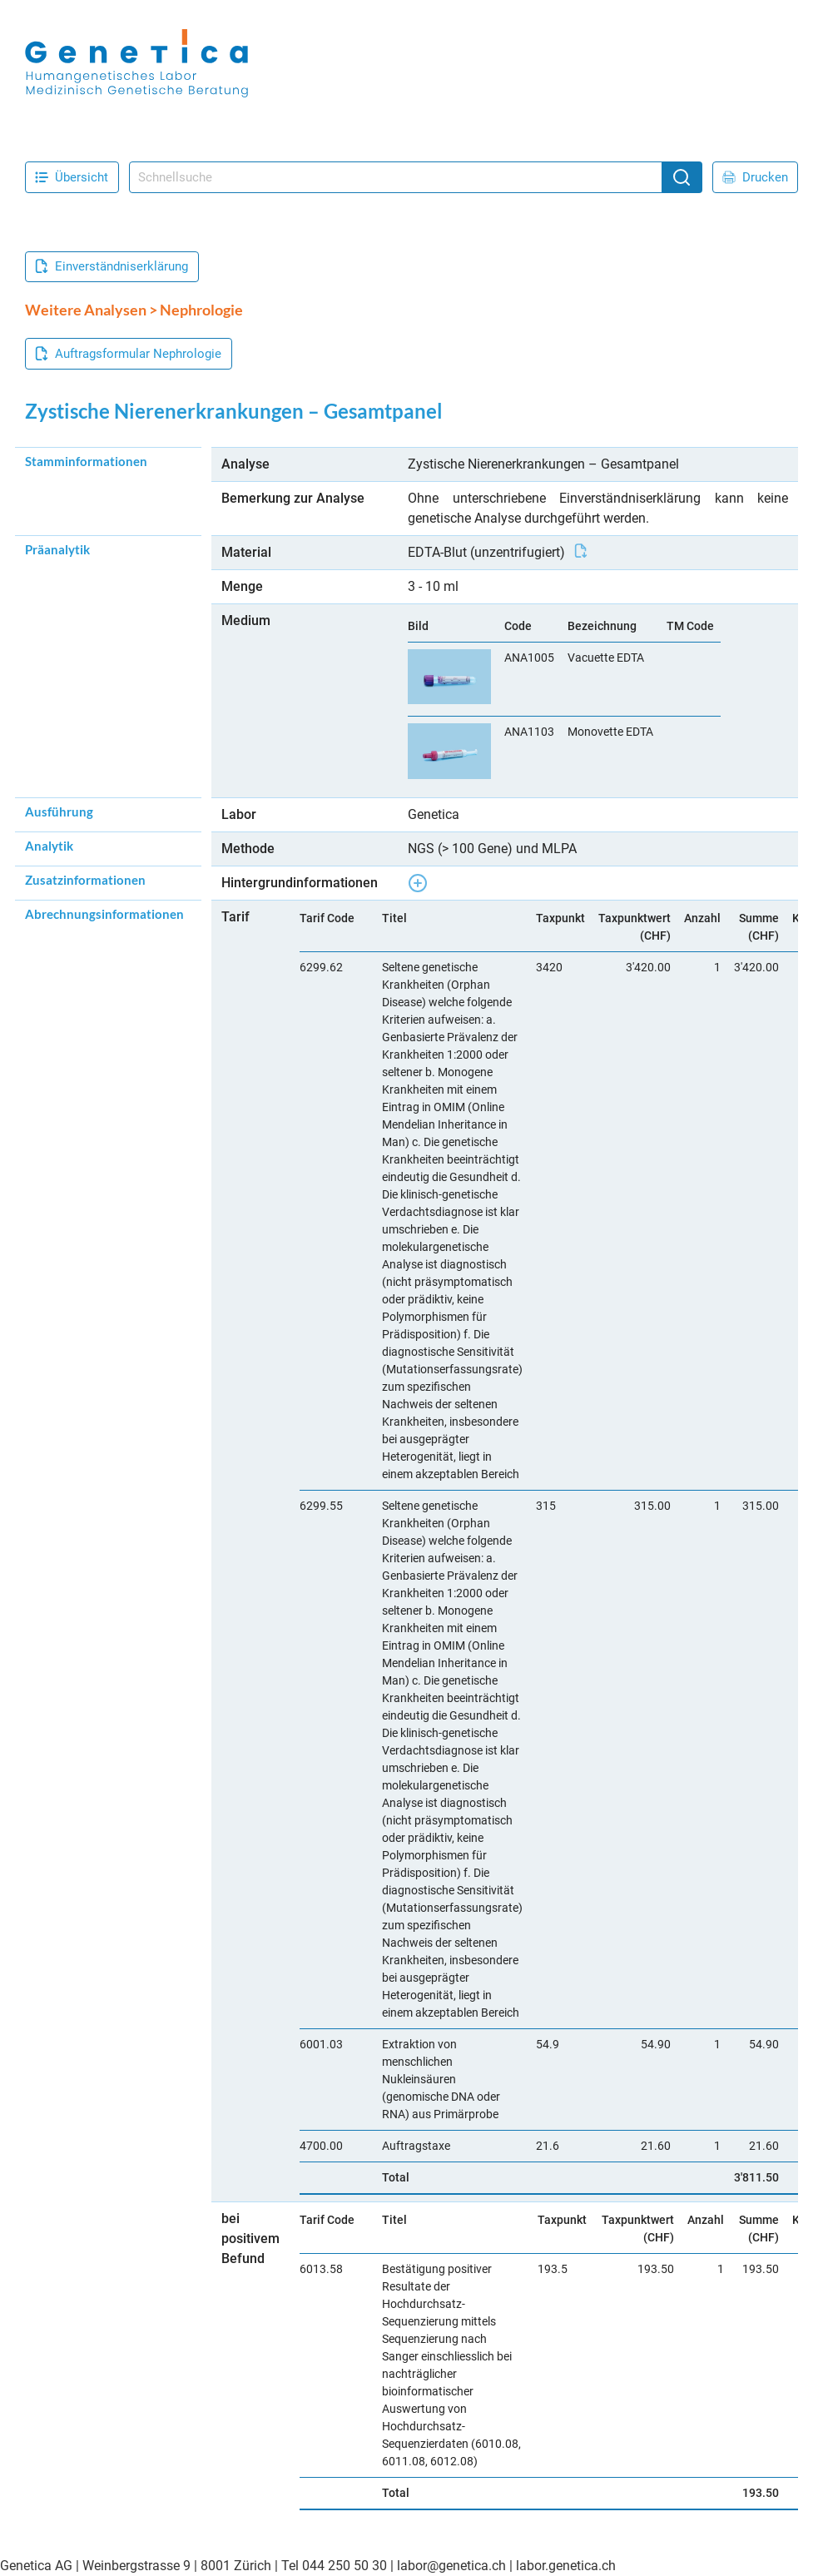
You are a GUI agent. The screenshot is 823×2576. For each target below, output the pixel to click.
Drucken (755, 177)
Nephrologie (201, 309)
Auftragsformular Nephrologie (128, 354)
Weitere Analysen (85, 309)
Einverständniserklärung (111, 266)
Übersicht (71, 177)
